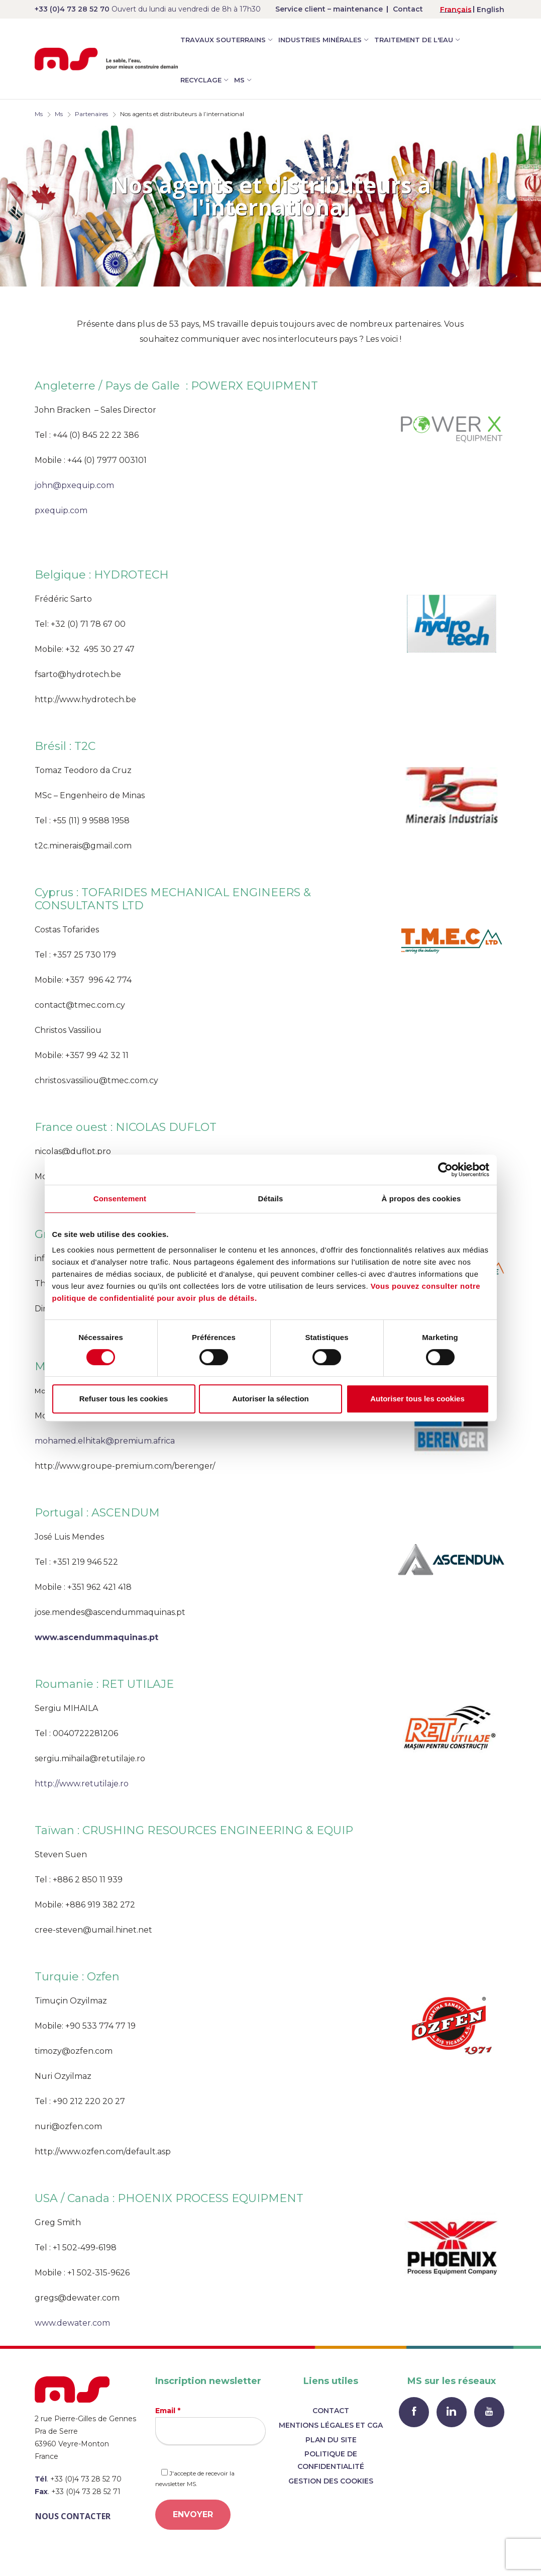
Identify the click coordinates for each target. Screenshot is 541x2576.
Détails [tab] (270, 1198)
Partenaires (91, 114)
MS (239, 80)
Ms (39, 114)
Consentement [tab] (119, 1198)
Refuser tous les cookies (123, 1398)
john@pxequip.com (74, 485)
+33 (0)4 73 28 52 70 (72, 9)
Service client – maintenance (329, 9)
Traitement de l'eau (413, 40)
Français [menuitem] (456, 9)
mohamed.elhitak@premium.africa (105, 1441)
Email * (210, 2425)
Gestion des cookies (330, 2481)
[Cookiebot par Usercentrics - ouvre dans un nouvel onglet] (445, 1169)
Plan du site (331, 2439)
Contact (408, 9)
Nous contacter (73, 2516)
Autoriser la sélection (270, 1398)
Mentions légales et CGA (331, 2425)
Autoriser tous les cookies (417, 1398)
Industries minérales (320, 40)
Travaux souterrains (223, 40)
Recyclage (201, 80)
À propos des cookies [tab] (421, 1198)
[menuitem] (456, 9)
